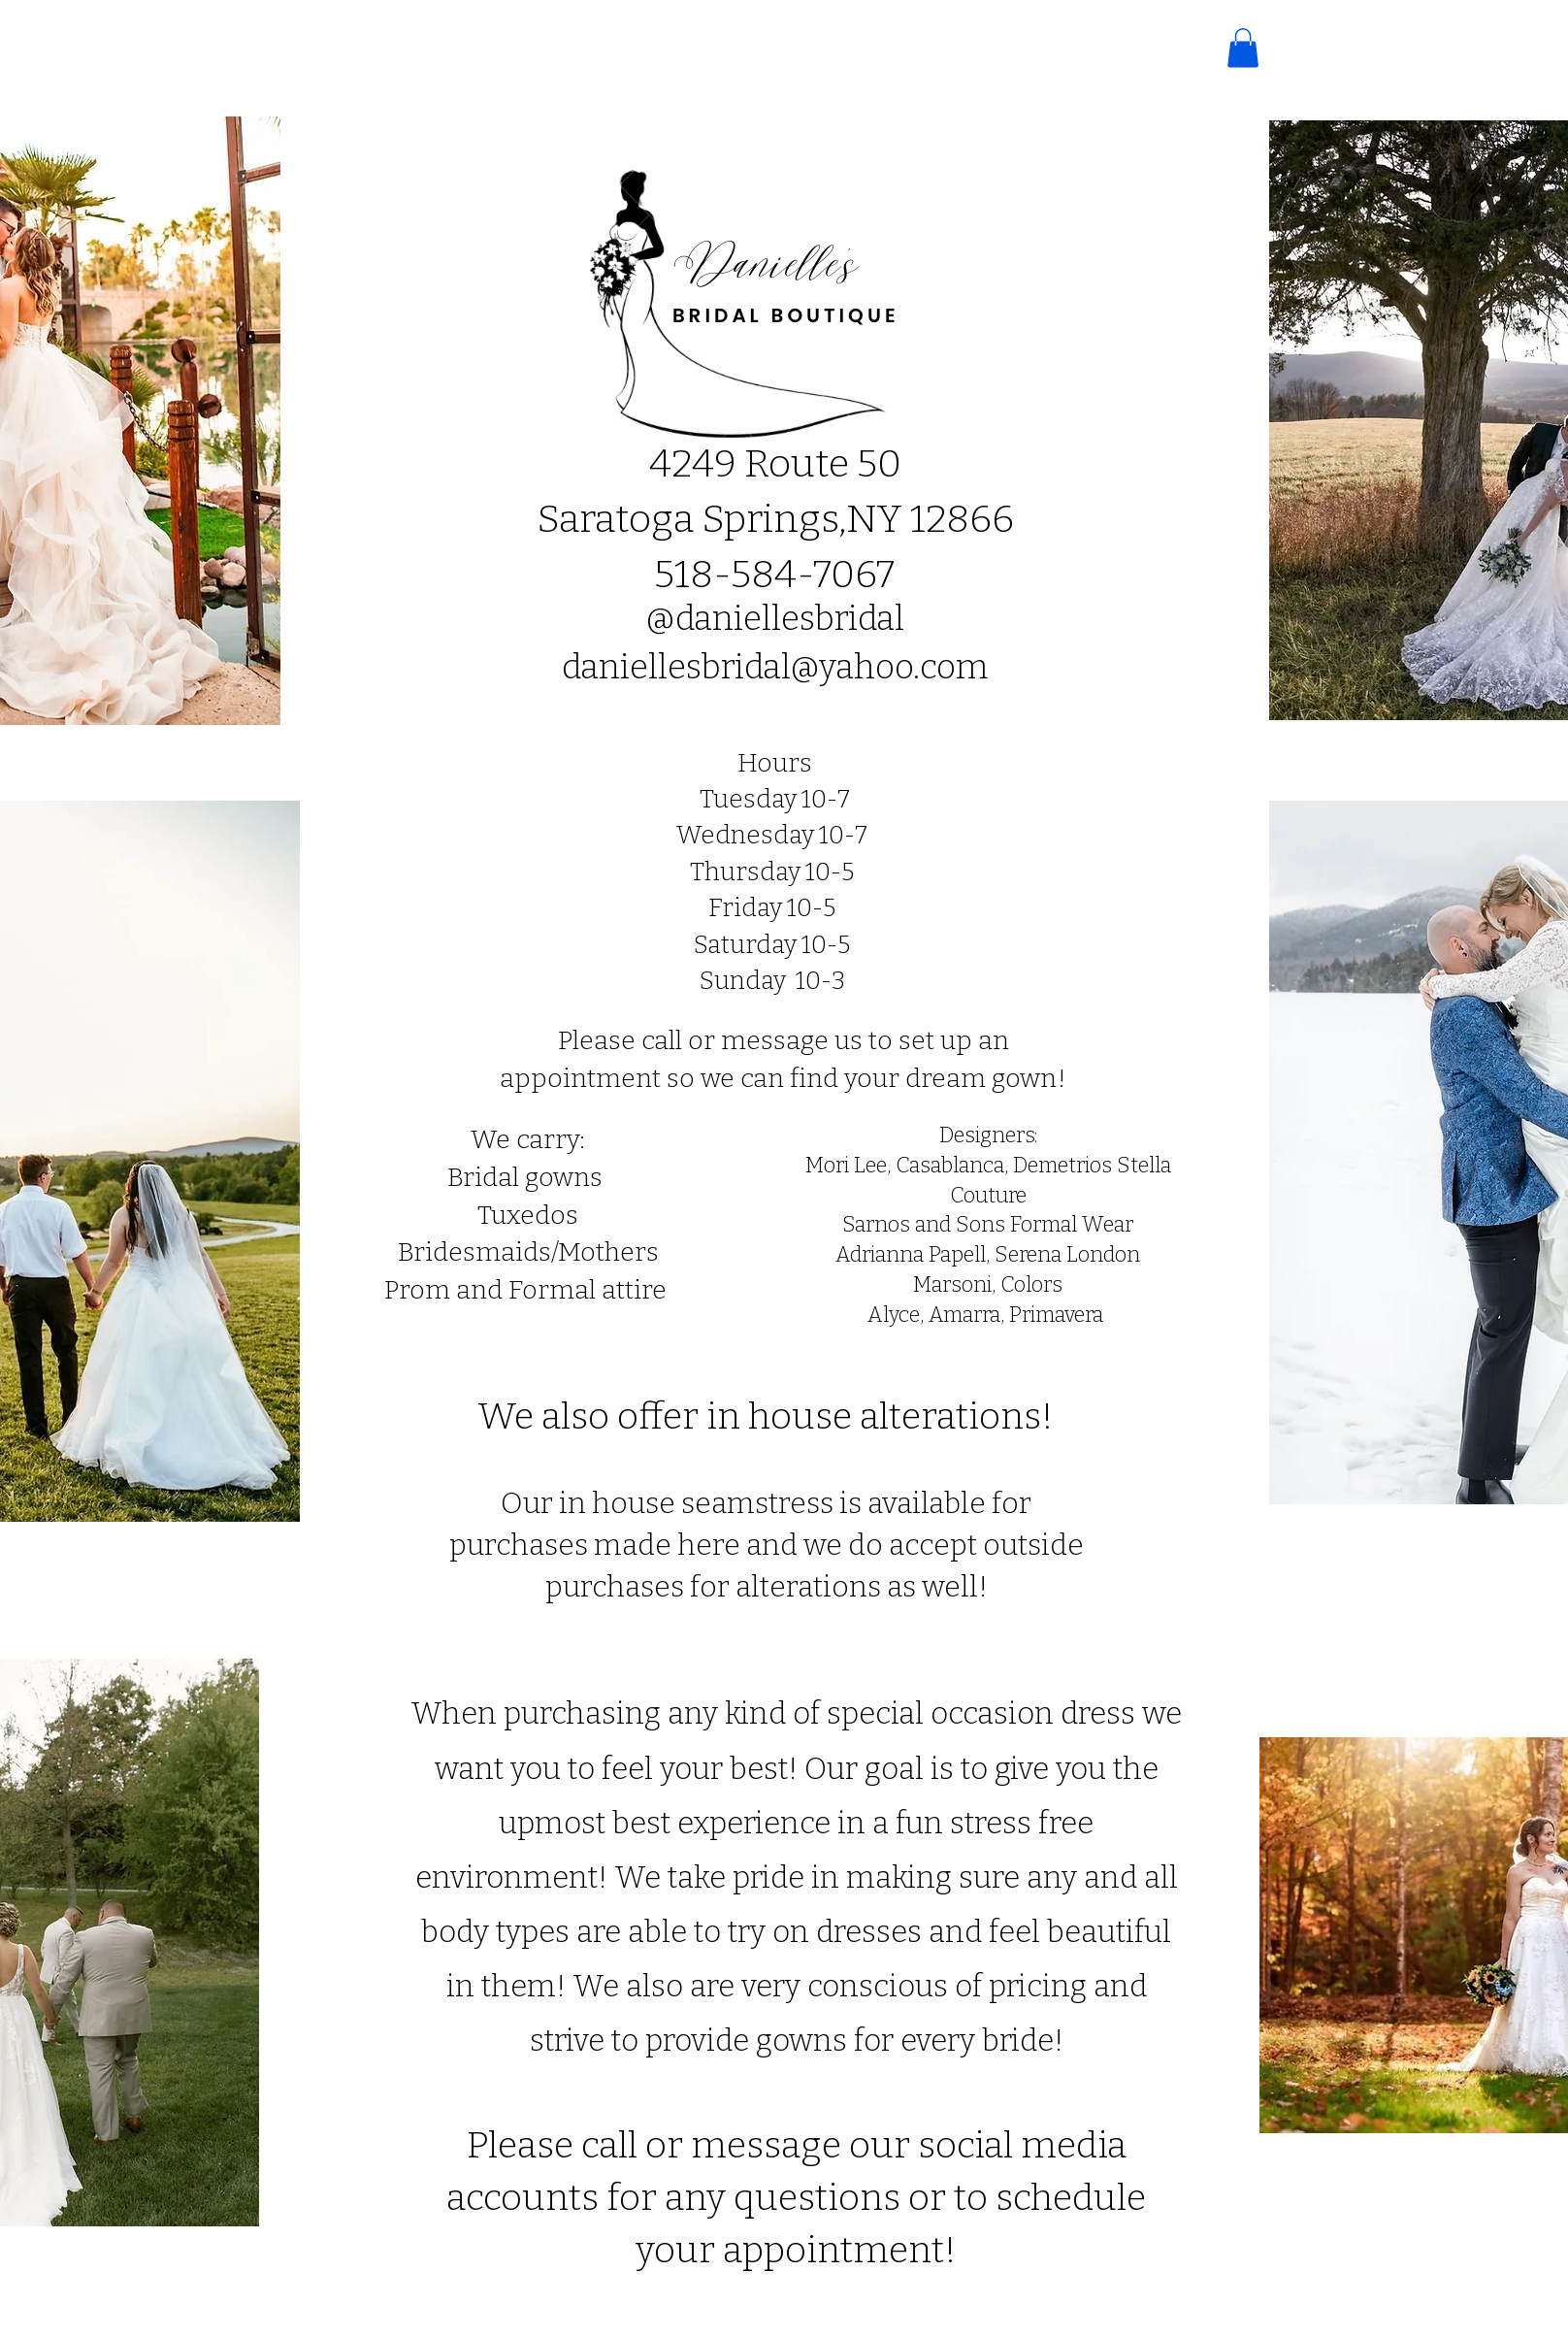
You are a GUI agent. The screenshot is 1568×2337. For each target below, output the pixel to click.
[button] (1242, 48)
